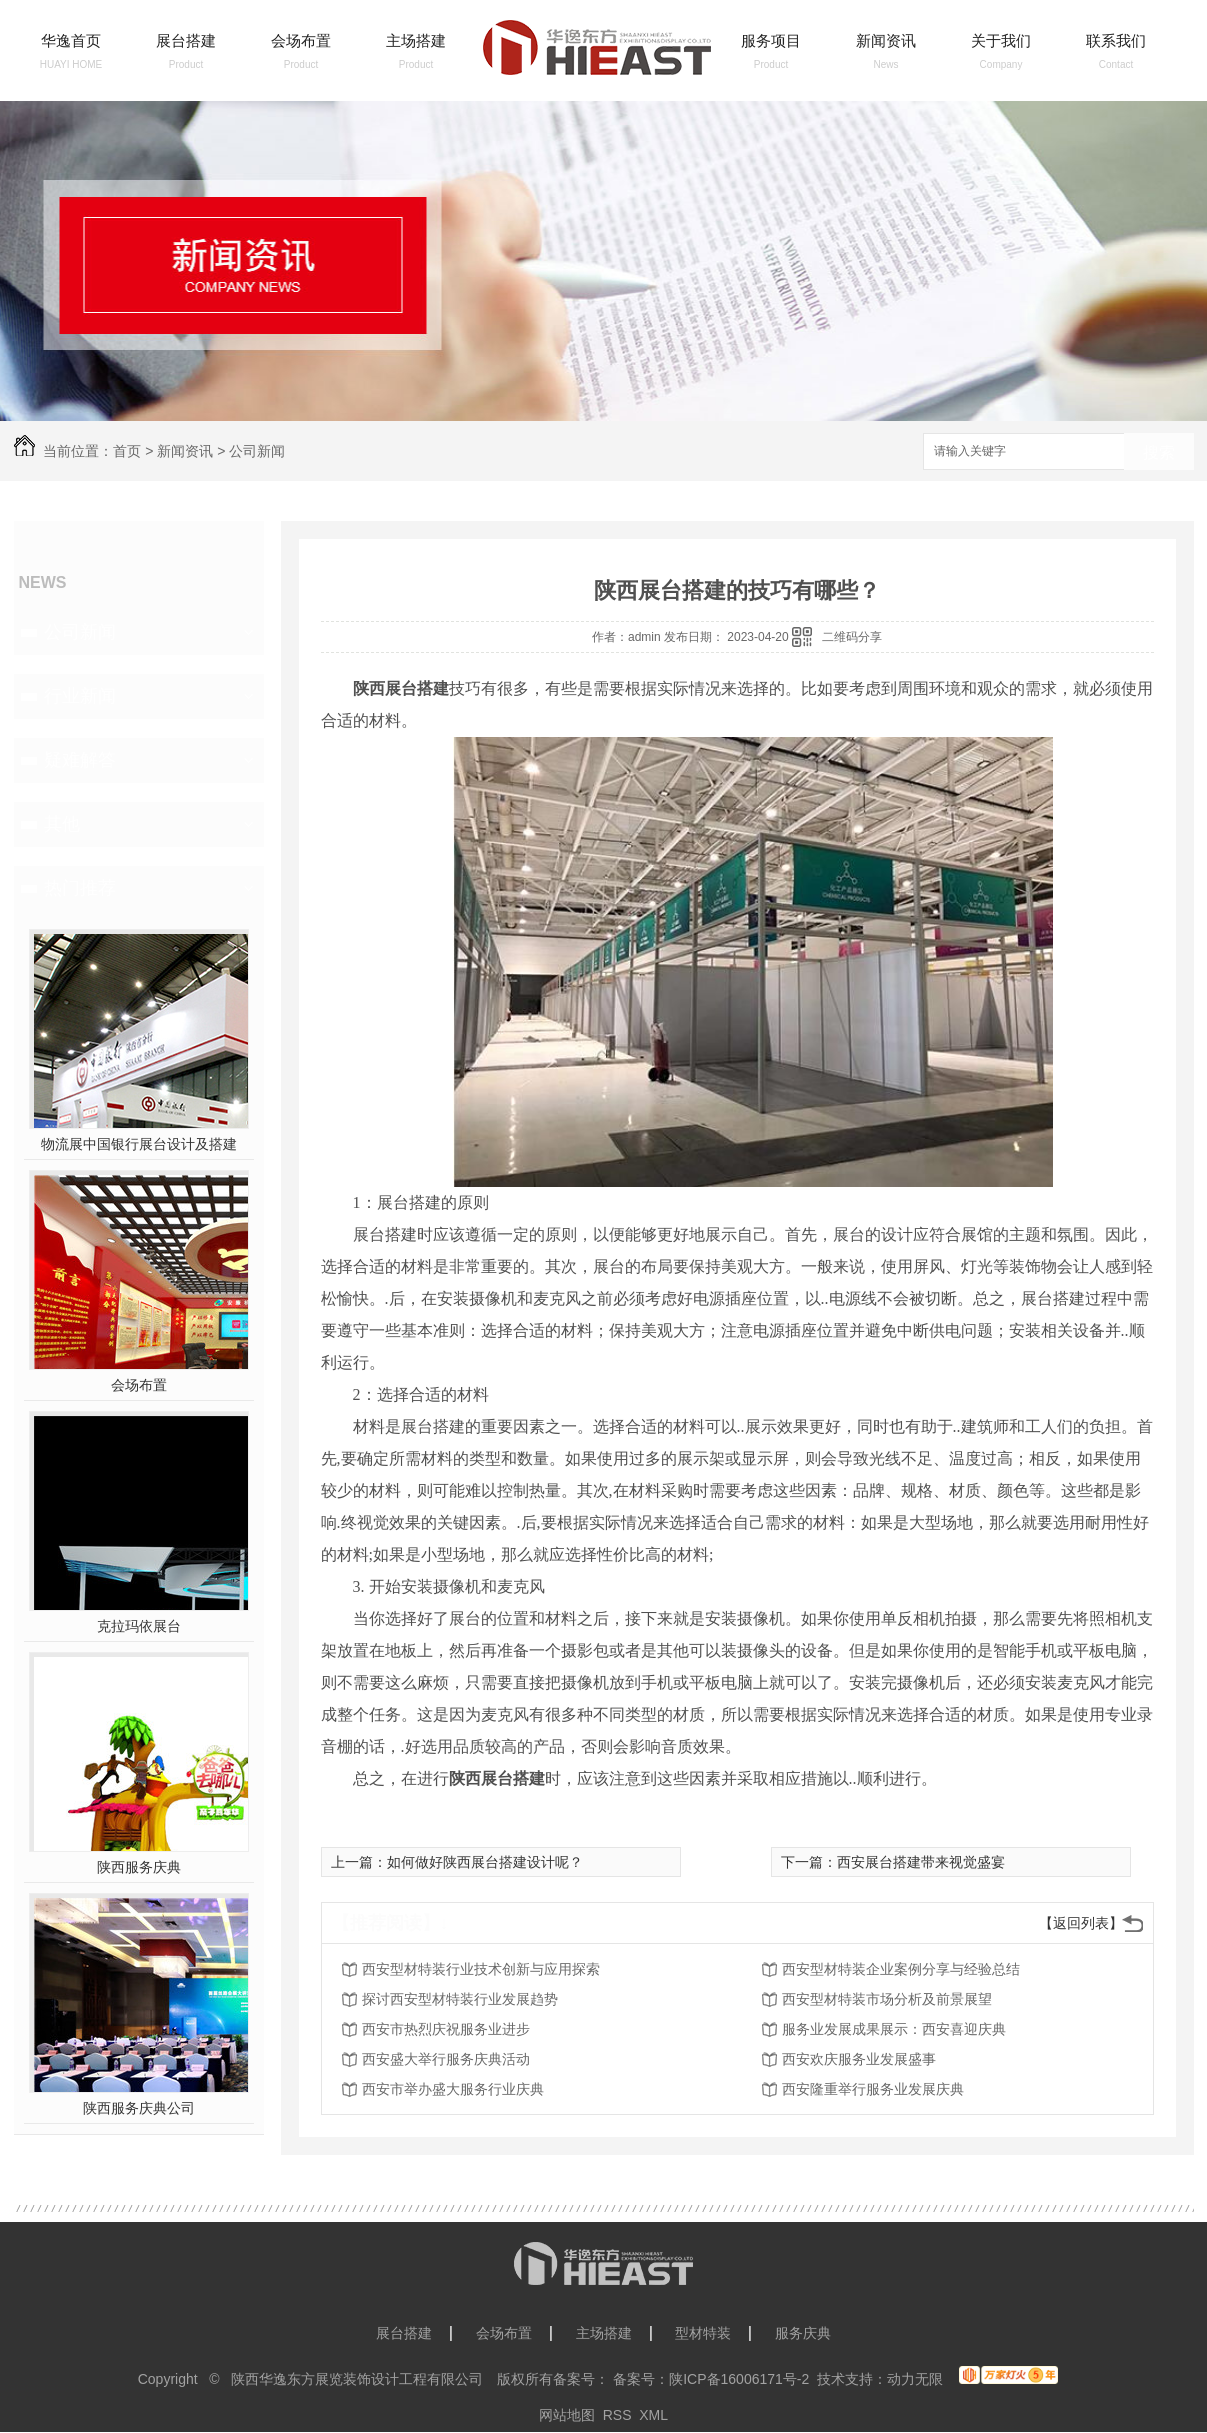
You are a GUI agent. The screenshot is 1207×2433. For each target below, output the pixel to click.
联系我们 (1116, 40)
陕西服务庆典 (139, 1867)
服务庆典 (803, 2333)
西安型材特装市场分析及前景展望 (887, 1999)
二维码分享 (852, 637)
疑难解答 (80, 760)
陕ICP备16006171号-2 (739, 2379)
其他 (62, 824)
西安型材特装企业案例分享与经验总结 (901, 1969)
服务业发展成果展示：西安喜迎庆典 (894, 2029)
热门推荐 (80, 888)
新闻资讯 (886, 40)
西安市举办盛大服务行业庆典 (453, 2089)
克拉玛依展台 (139, 1626)
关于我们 (1001, 40)
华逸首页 (71, 40)
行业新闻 (80, 696)
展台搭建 (186, 40)
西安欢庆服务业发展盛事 (859, 2059)
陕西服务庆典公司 (139, 2108)
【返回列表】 (1081, 1923)
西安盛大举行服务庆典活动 (446, 2059)
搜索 (1159, 452)
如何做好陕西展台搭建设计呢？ (485, 1862)
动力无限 (915, 2379)
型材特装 (703, 2333)
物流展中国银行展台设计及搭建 (139, 1144)
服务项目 (771, 40)
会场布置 (301, 40)
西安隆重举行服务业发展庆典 (873, 2089)
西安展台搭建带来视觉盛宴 (921, 1862)
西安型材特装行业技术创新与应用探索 (481, 1969)
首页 (127, 451)
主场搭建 (416, 40)
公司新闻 (257, 451)
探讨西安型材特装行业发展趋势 (460, 1999)
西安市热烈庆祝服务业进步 (446, 2029)
